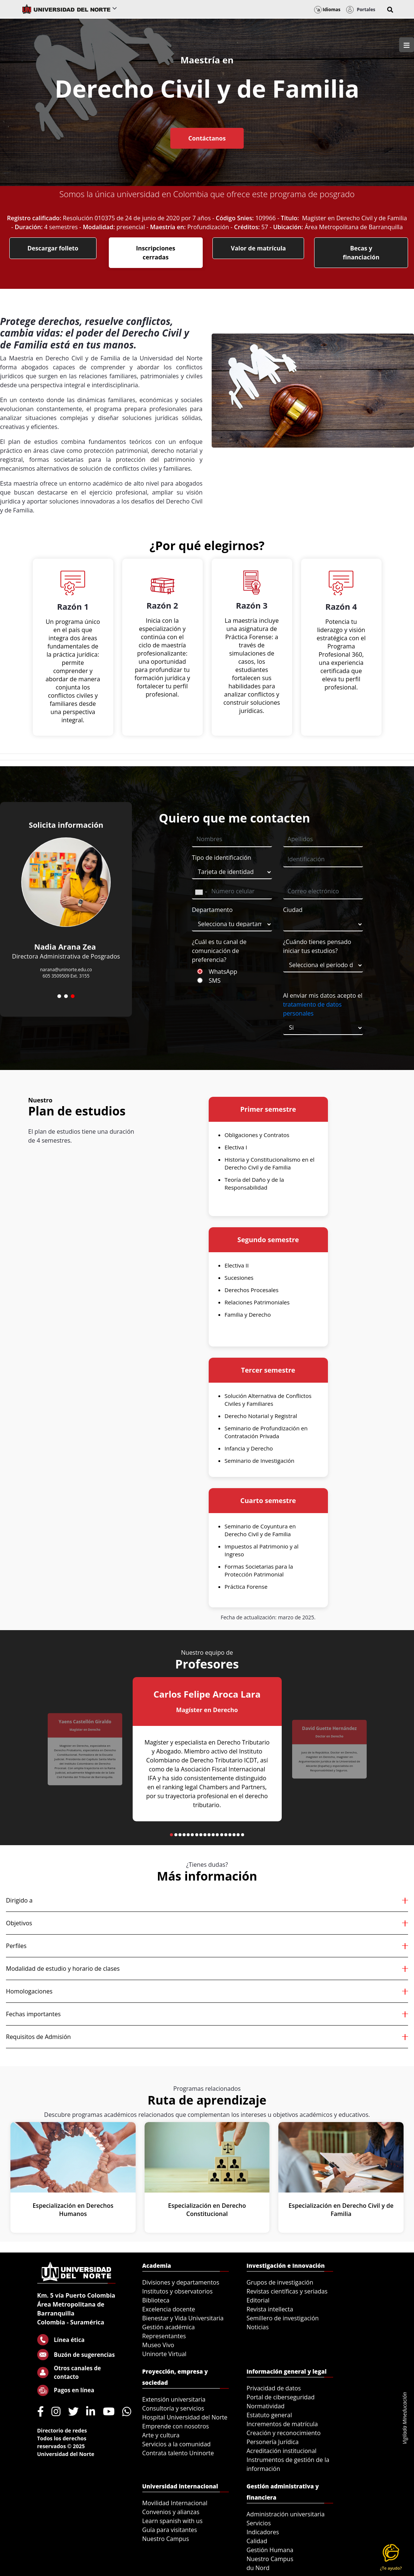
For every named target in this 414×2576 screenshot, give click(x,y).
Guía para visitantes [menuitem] (169, 2530)
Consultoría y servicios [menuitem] (173, 2408)
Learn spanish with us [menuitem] (172, 2521)
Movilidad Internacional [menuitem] (175, 2503)
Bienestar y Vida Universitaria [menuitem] (183, 2318)
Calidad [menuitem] (257, 2541)
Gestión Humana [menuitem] (270, 2550)
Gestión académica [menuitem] (168, 2327)
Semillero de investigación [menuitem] (283, 2318)
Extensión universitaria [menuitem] (174, 2399)
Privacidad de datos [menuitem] (274, 2388)
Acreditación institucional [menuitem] (282, 2451)
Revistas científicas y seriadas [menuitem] (287, 2291)
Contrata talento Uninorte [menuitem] (178, 2453)
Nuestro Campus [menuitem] (165, 2539)
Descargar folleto (53, 248)
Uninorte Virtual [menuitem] (164, 2354)
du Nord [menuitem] (258, 2568)
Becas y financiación (361, 252)
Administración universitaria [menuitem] (286, 2514)
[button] (390, 10)
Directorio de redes (62, 2430)
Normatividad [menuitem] (266, 2406)
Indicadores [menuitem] (263, 2532)
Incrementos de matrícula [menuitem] (282, 2424)
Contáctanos (206, 138)
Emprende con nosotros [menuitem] (175, 2426)
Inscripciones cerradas (155, 252)
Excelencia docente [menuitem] (168, 2309)
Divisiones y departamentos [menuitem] (180, 2282)
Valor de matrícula (258, 248)
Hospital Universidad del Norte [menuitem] (185, 2417)
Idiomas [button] (327, 9)
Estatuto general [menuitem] (269, 2415)
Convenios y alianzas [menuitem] (171, 2512)
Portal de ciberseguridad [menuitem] (281, 2397)
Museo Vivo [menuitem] (158, 2345)
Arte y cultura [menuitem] (161, 2435)
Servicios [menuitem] (259, 2523)
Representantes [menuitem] (164, 2336)
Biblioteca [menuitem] (156, 2300)
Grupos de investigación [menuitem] (280, 2282)
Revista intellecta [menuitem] (270, 2309)
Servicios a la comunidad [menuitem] (176, 2444)
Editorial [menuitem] (258, 2300)
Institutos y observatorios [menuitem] (177, 2291)
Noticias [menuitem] (258, 2327)
